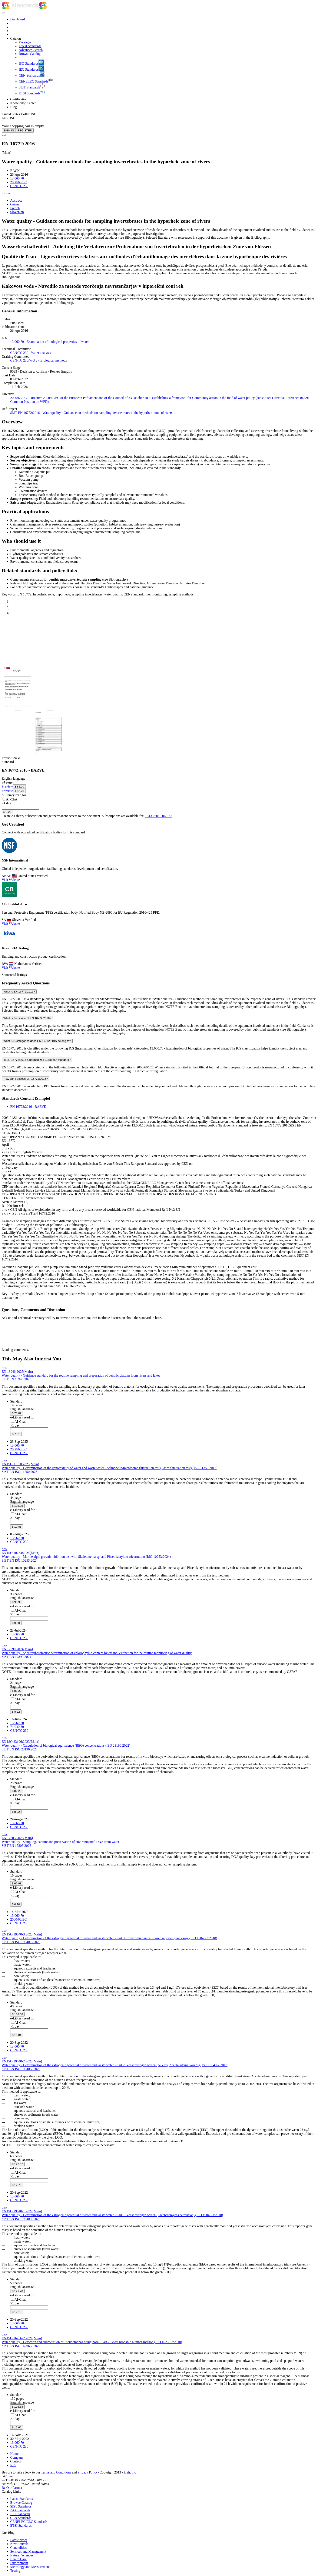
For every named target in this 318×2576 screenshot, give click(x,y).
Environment (19, 2563)
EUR (5, 118)
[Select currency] (19, 114)
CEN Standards (20, 2518)
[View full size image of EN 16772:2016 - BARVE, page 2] (18, 754)
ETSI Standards (21, 2525)
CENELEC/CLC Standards (28, 2521)
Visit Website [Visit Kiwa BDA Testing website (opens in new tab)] (11, 967)
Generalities (18, 2547)
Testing (15, 2570)
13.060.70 (165, 816)
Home (14, 2453)
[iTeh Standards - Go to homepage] (20, 8)
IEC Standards (20, 2514)
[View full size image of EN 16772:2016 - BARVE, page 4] (50, 754)
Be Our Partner (12, 2487)
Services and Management (28, 2551)
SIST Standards (21, 2506)
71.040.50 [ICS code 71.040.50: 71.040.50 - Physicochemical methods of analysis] (17, 1727)
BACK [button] (15, 170)
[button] (6, 193)
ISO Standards (20, 2510)
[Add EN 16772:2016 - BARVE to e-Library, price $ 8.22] (7, 812)
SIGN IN (8, 130)
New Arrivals (19, 2544)
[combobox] (20, 807)
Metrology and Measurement (30, 2567)
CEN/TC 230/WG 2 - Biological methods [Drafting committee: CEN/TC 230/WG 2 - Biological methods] (38, 360)
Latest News (18, 2540)
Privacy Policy (88, 2472)
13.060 (153, 816)
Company (16, 2457)
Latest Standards (21, 2499)
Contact (15, 2461)
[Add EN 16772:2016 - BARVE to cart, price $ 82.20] (19, 786)
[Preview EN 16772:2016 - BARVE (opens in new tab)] (7, 786)
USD (12, 118)
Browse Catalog (21, 2502)
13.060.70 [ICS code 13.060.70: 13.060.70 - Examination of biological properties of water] (17, 178)
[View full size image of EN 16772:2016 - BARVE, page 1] (18, 708)
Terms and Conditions (56, 2472)
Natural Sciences (21, 2555)
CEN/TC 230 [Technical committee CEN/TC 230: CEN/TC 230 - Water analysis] (19, 186)
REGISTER (24, 130)
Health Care (18, 2559)
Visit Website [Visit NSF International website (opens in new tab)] (11, 879)
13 (147, 816)
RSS (13, 2465)
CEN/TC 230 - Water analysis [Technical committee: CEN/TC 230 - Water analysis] (30, 353)
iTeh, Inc (130, 2472)
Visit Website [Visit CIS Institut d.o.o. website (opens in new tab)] (11, 923)
